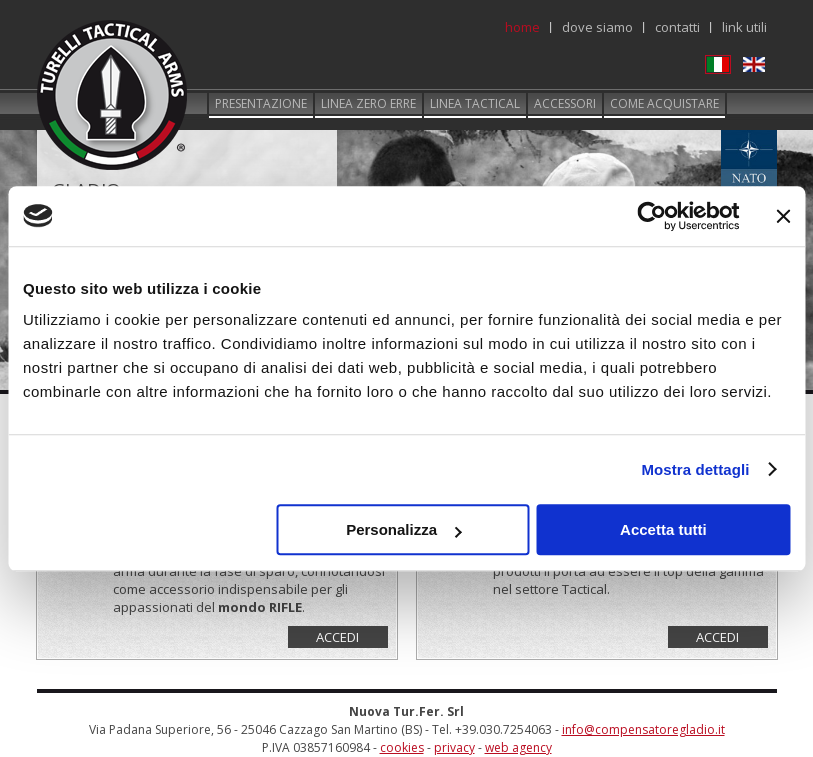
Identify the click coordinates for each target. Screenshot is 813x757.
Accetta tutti (663, 529)
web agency (518, 747)
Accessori (565, 103)
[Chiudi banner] (783, 216)
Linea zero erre (368, 103)
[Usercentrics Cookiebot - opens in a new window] (651, 216)
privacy (454, 747)
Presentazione (261, 103)
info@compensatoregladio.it (643, 729)
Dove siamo (597, 27)
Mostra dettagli (695, 469)
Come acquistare (664, 103)
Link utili (744, 27)
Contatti (677, 27)
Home (522, 27)
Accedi (337, 637)
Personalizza (403, 529)
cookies (402, 747)
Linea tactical (475, 103)
